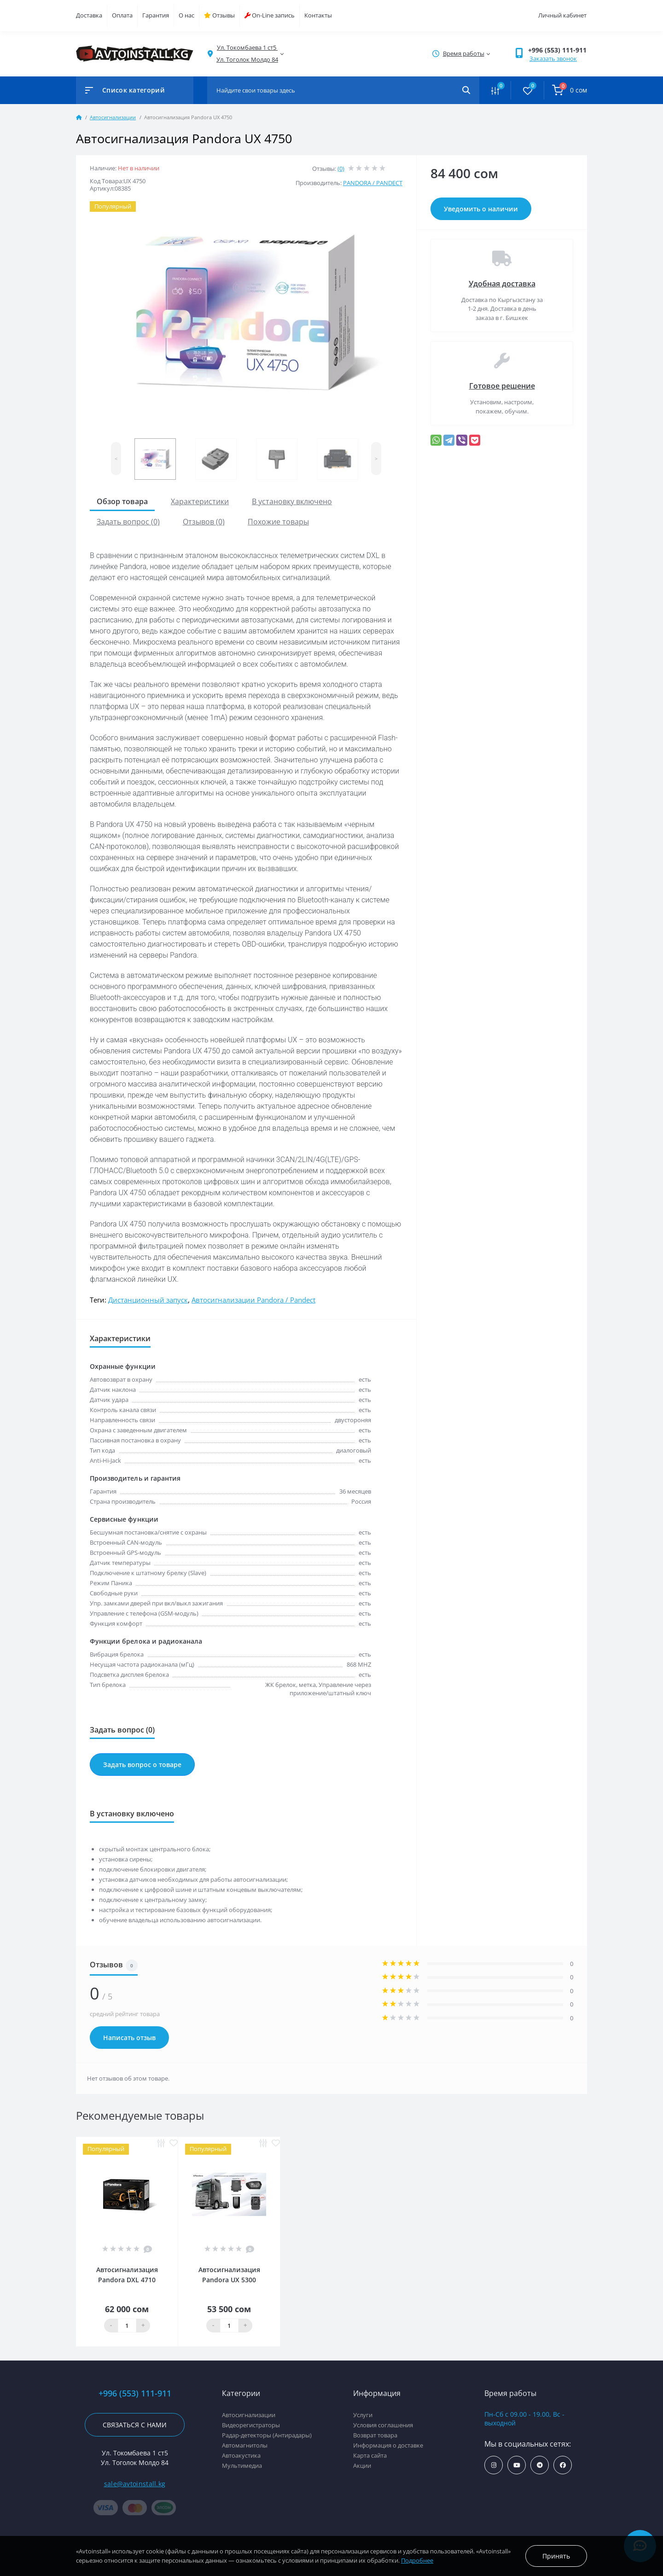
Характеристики (200, 501)
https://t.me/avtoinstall (540, 2465)
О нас (186, 15)
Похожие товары (278, 522)
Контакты (318, 15)
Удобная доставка (502, 284)
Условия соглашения (383, 2425)
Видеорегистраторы (251, 2425)
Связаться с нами (135, 2424)
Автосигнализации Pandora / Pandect (253, 1299)
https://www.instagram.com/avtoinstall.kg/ (493, 2465)
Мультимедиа (242, 2465)
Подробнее (417, 2560)
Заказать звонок (553, 58)
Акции (362, 2465)
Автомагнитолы (245, 2445)
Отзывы (219, 15)
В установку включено (292, 501)
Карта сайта (370, 2455)
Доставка (89, 15)
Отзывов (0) (204, 522)
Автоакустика (241, 2455)
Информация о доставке (388, 2445)
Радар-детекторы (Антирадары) (267, 2435)
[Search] (466, 90)
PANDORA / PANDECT (372, 183)
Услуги (362, 2415)
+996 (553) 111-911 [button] (557, 50)
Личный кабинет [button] (562, 15)
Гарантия (155, 15)
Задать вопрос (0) (128, 522)
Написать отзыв (129, 2037)
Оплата (122, 15)
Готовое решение (502, 386)
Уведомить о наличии (481, 208)
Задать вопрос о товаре (142, 1764)
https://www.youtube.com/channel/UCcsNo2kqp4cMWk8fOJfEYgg (516, 2465)
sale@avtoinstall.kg (135, 2483)
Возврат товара (375, 2435)
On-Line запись (269, 15)
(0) (340, 168)
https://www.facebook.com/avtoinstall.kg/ (563, 2465)
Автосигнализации (113, 117)
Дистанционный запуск (148, 1299)
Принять (556, 2556)
